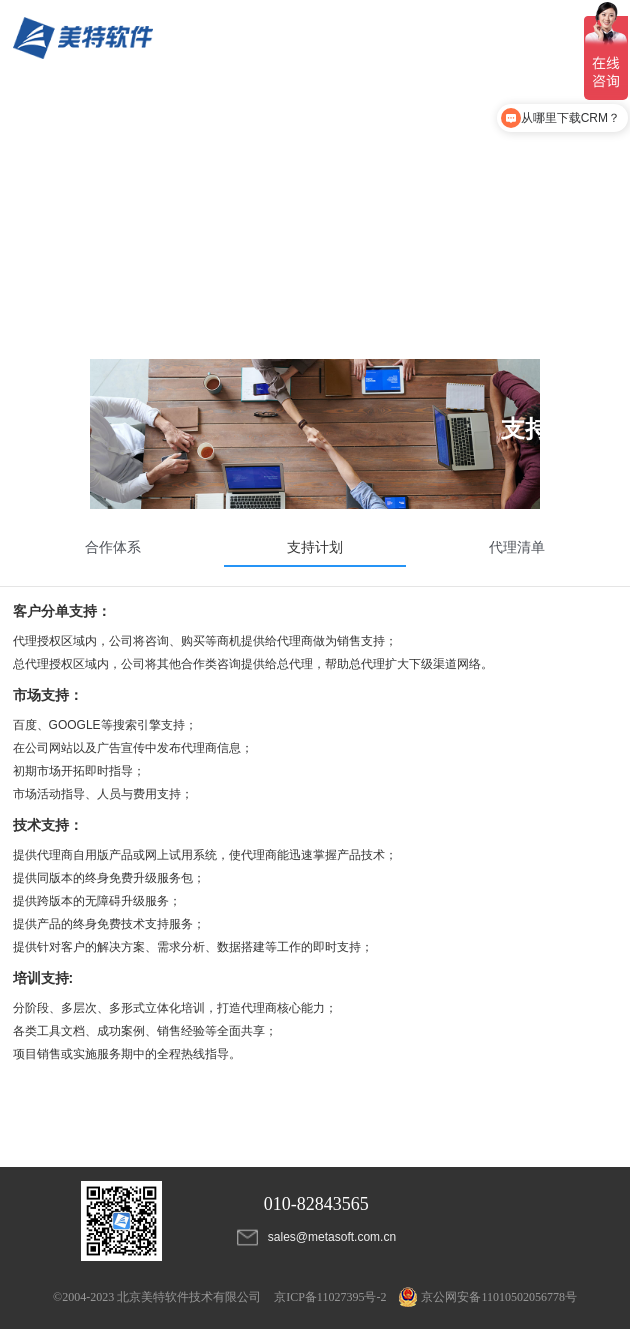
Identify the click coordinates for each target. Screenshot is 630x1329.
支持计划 (315, 547)
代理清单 (517, 547)
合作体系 (113, 547)
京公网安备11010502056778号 (488, 1297)
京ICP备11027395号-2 (330, 1297)
